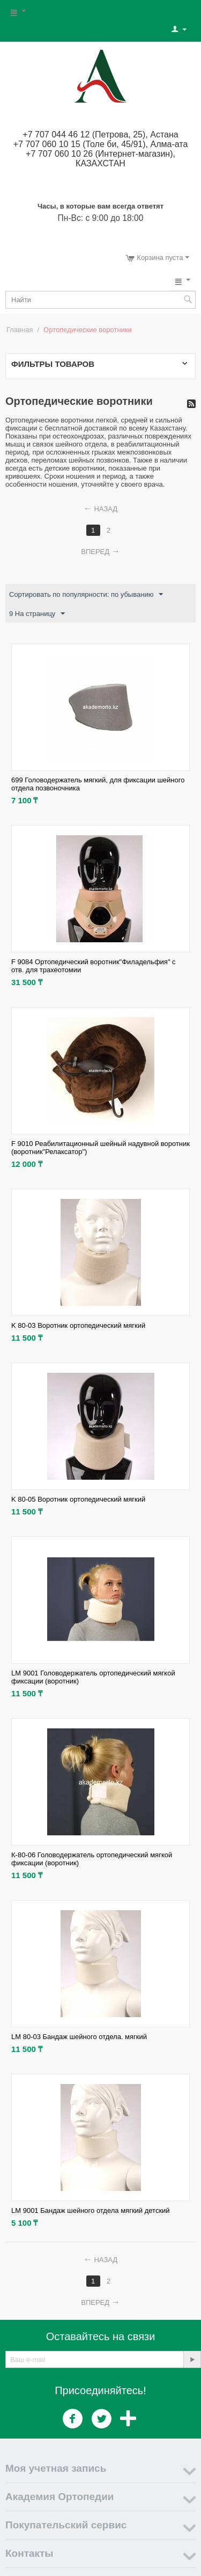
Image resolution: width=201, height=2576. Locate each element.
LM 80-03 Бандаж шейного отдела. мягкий (79, 2037)
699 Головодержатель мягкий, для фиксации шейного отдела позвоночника (97, 784)
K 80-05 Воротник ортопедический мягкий (78, 1499)
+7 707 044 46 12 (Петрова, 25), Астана (100, 134)
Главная (19, 330)
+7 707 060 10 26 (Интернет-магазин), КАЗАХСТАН (100, 158)
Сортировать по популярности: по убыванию (86, 594)
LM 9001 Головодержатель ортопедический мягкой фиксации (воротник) (93, 1677)
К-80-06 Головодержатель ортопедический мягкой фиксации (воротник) (91, 1859)
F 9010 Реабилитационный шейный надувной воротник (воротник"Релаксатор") (100, 1148)
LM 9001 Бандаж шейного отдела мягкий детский (90, 2210)
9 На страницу (37, 614)
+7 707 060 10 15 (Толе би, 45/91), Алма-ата (100, 144)
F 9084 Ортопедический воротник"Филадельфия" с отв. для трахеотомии (93, 966)
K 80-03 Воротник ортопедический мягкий (78, 1325)
